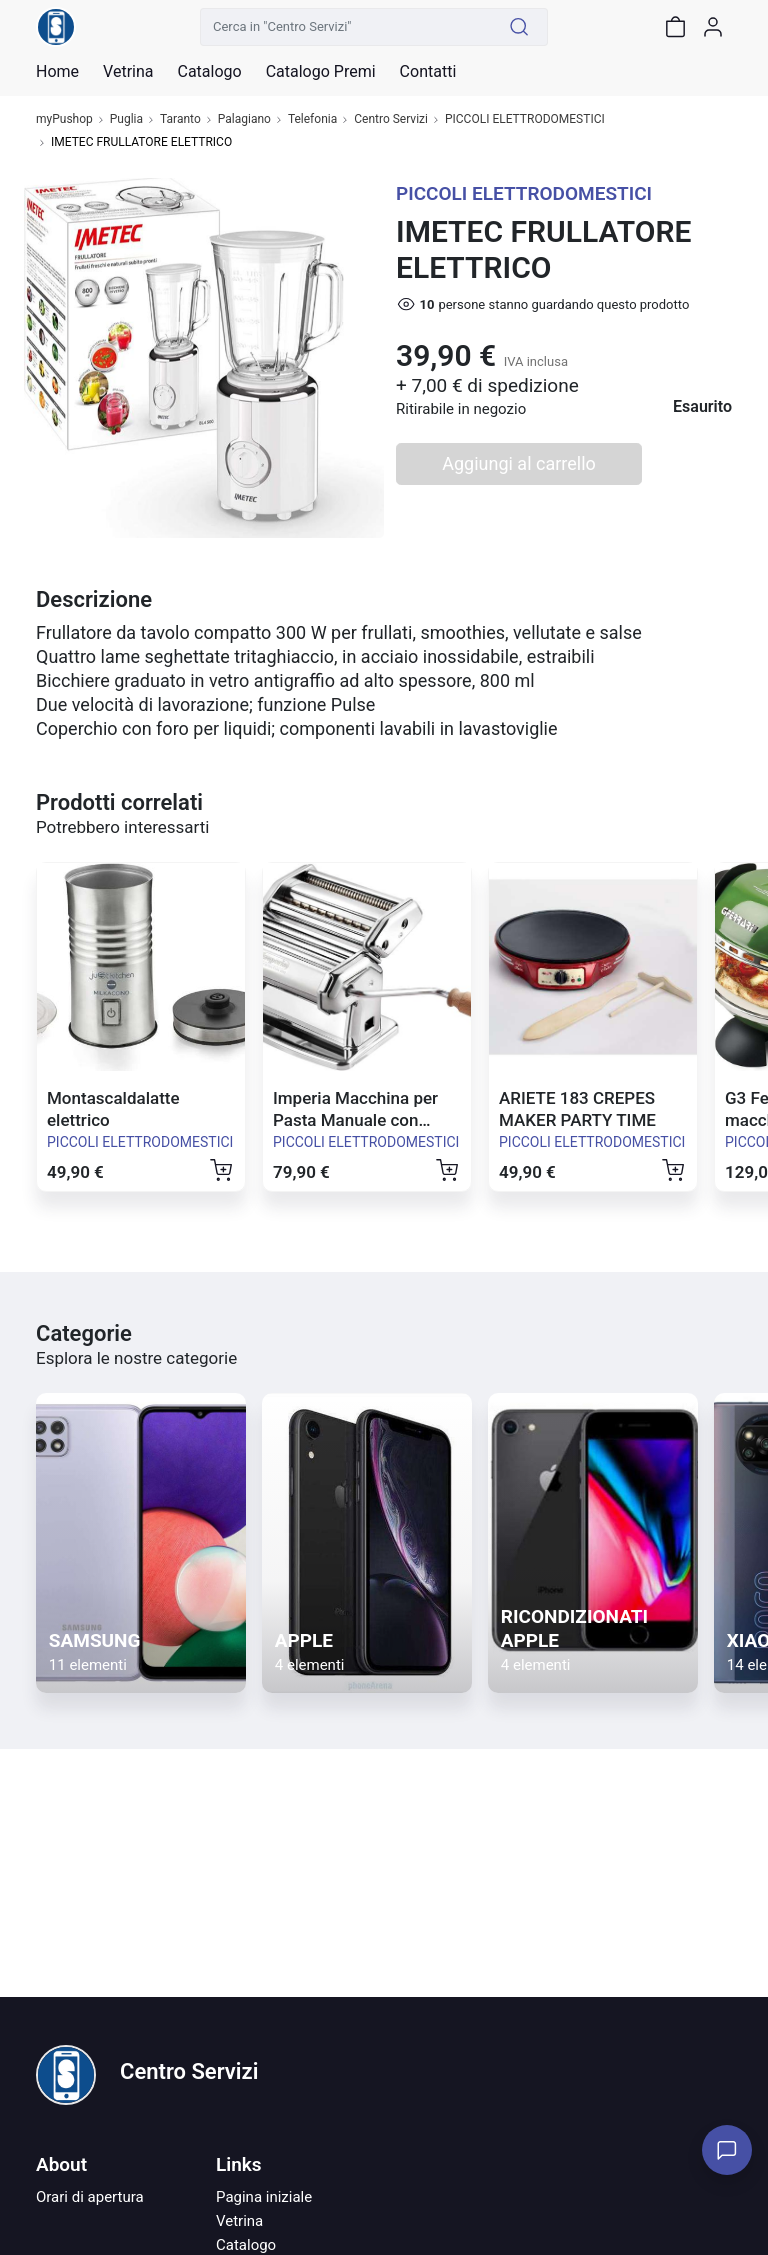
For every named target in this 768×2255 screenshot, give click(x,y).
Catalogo (209, 72)
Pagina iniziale (264, 2197)
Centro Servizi (391, 119)
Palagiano (244, 119)
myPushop (64, 119)
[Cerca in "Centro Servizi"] (346, 27)
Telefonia (312, 119)
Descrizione (94, 599)
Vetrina (239, 2221)
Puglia (126, 119)
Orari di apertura (90, 2197)
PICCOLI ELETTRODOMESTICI (525, 119)
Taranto (180, 119)
